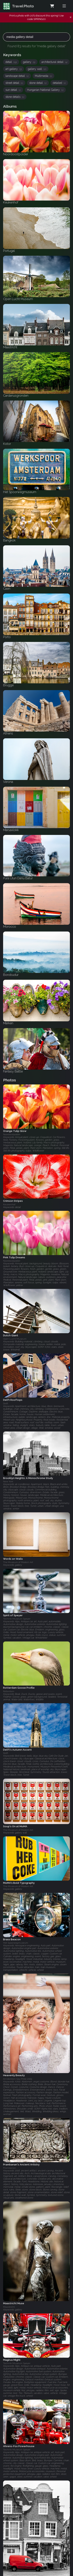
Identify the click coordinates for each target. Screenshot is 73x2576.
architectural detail (54, 61)
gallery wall (37, 68)
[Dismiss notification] (70, 17)
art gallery (13, 68)
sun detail (13, 89)
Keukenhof (9, 1204)
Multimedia (43, 75)
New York (8, 1481)
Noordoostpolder (11, 1134)
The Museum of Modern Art (18, 1562)
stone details (14, 96)
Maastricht (9, 2307)
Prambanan (9, 2168)
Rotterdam (8, 1691)
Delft (5, 1403)
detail (11, 61)
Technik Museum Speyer (16, 1618)
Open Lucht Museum (14, 1339)
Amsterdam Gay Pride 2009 (17, 2079)
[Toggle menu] (64, 6)
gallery (29, 61)
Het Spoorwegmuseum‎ (15, 1942)
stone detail (38, 82)
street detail (14, 82)
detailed (59, 82)
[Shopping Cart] (51, 6)
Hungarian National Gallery (45, 89)
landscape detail (17, 75)
